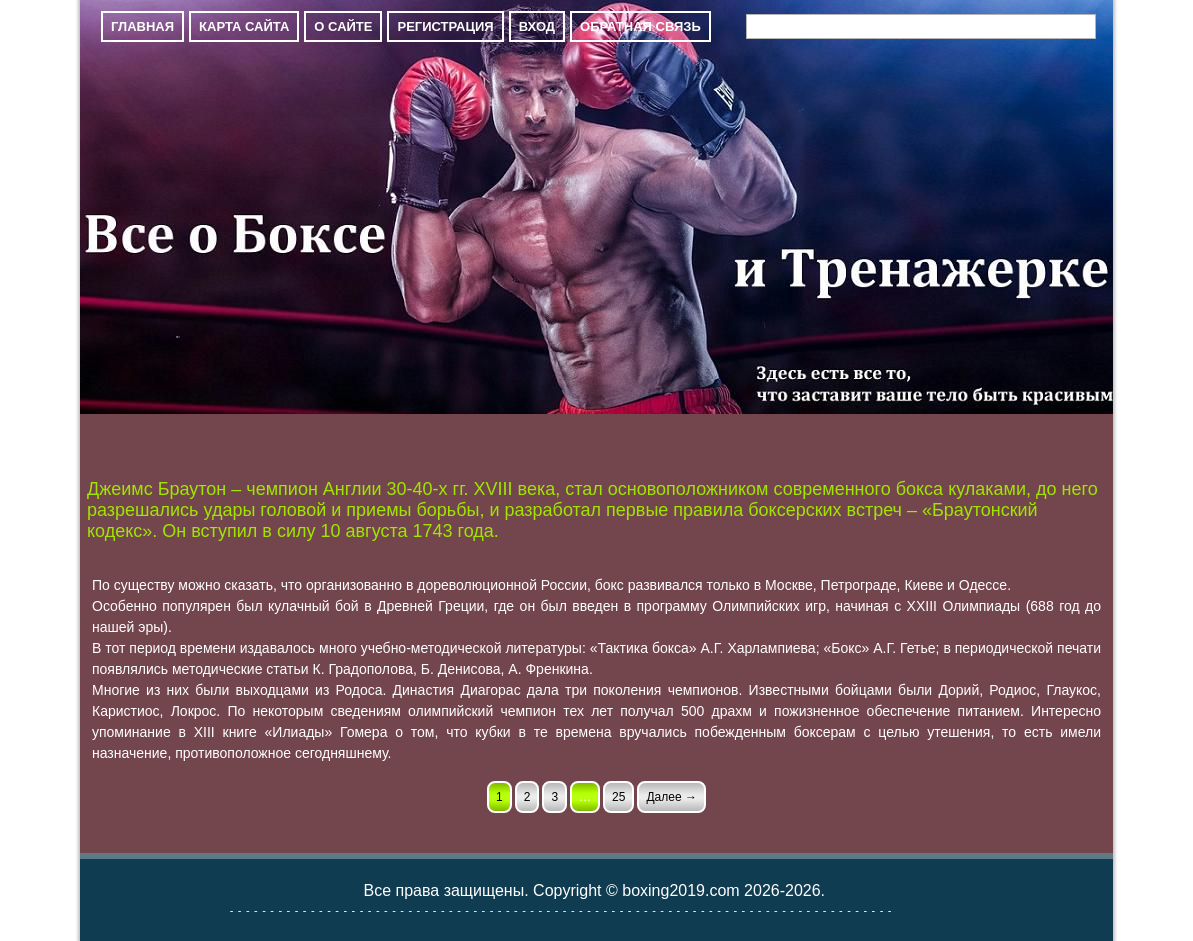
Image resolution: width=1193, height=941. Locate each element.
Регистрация (445, 26)
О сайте (343, 26)
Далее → (671, 797)
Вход (537, 26)
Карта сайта (244, 26)
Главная (142, 26)
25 (618, 797)
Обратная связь (640, 26)
